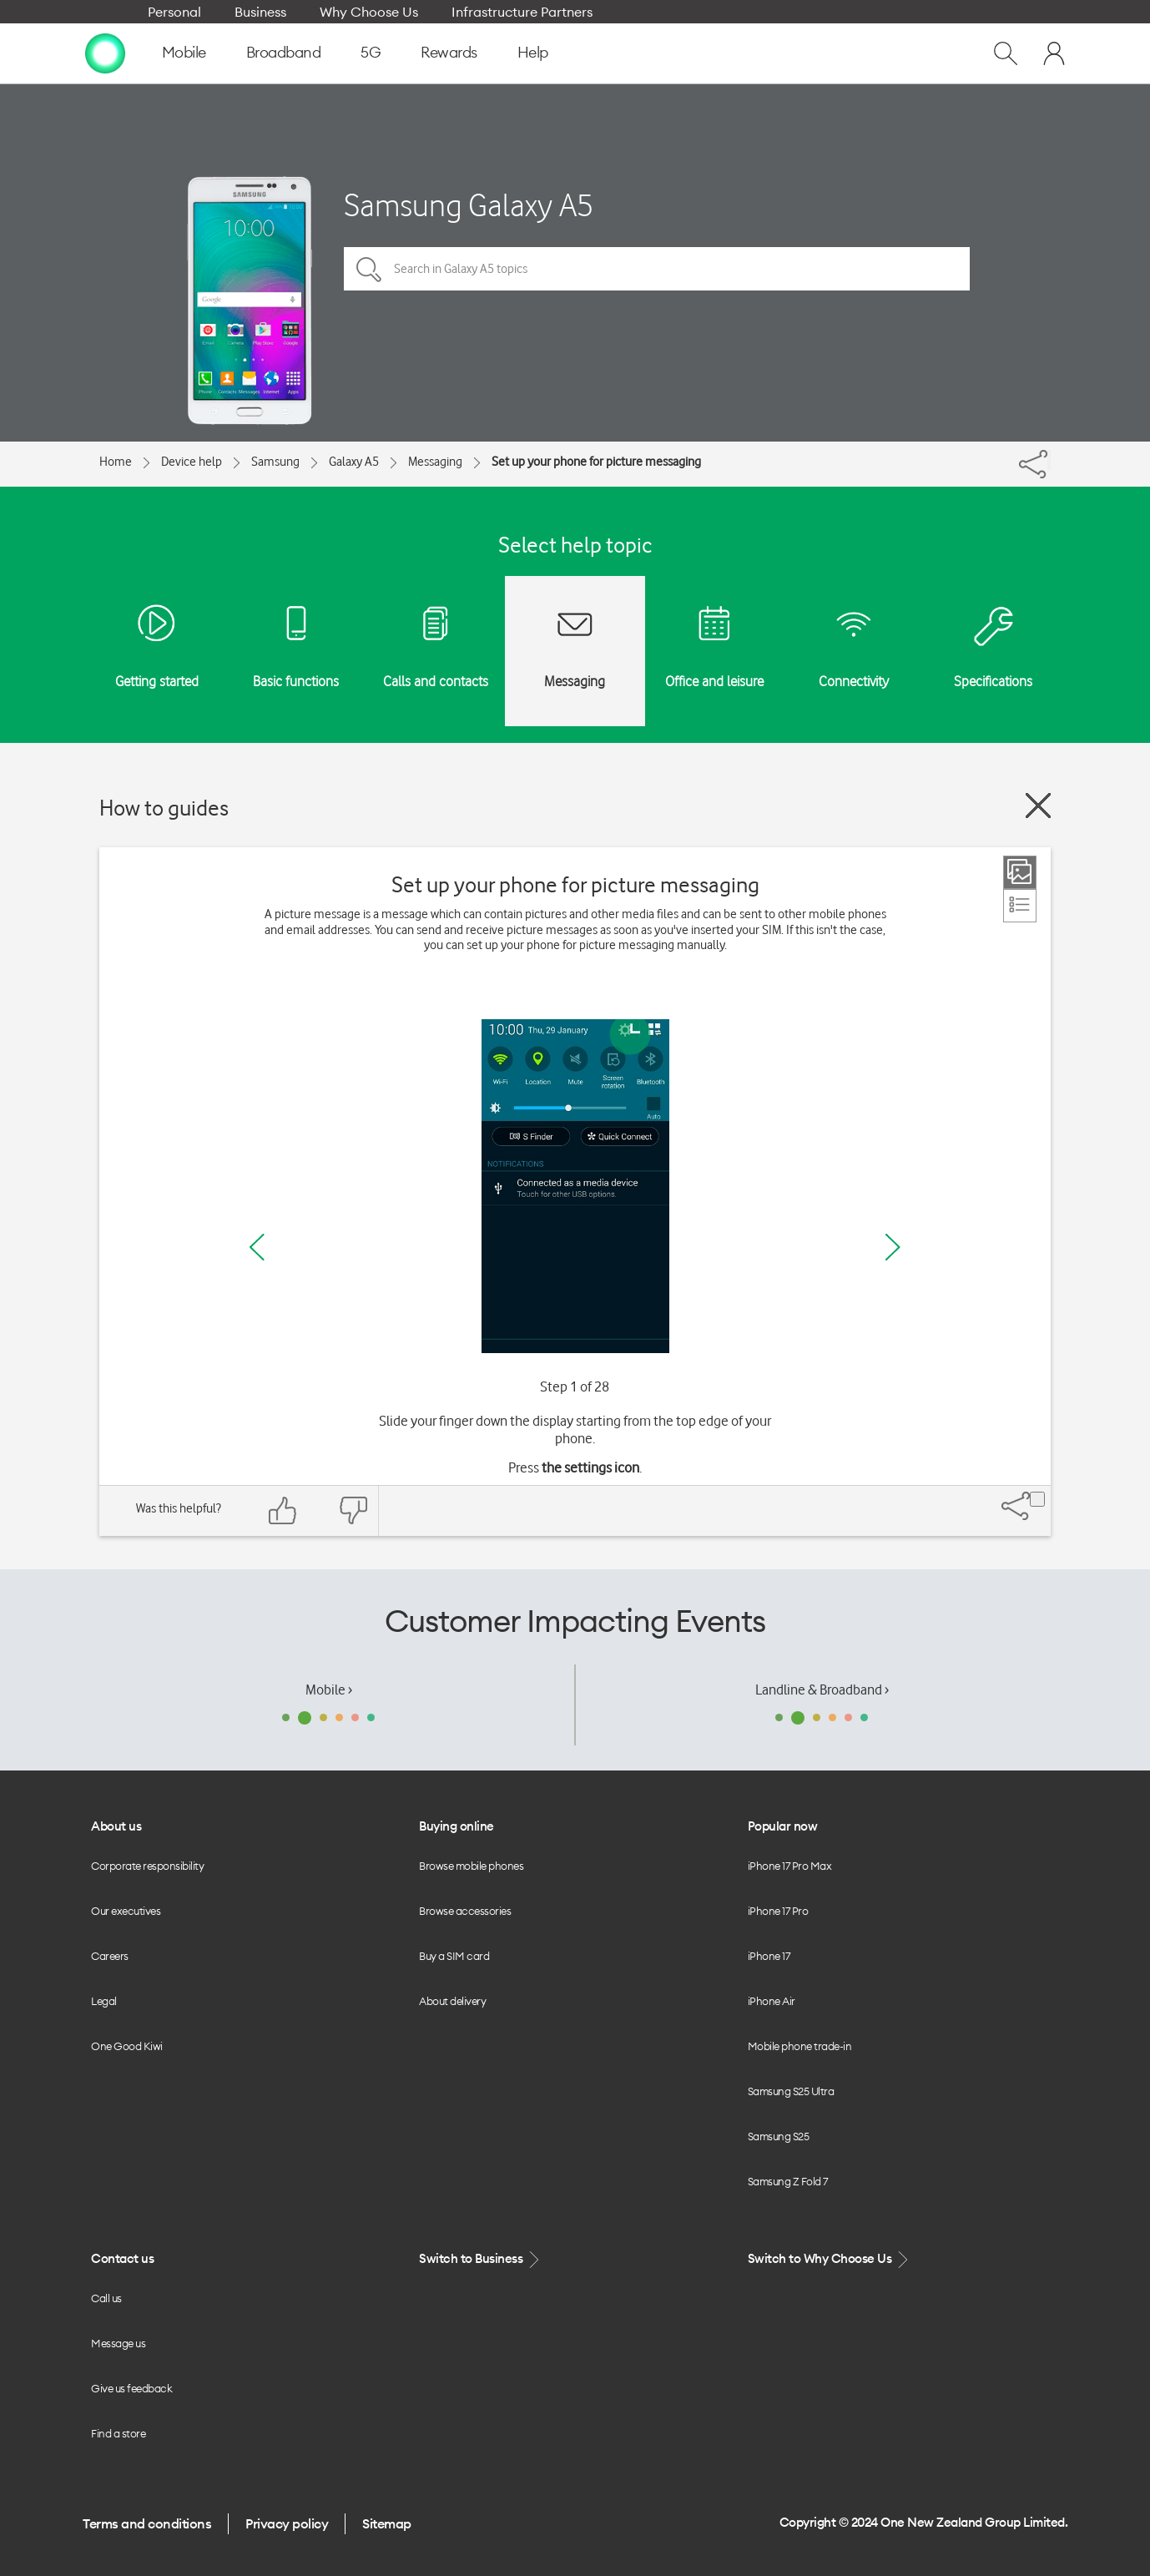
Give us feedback (131, 2388)
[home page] (105, 52)
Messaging (435, 461)
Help (532, 52)
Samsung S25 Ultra (791, 2091)
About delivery (452, 2001)
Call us (106, 2298)
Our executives (125, 1910)
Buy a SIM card (454, 1955)
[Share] (1049, 460)
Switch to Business (480, 2259)
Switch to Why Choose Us (829, 2259)
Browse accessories (465, 1910)
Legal (104, 2001)
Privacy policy (286, 2523)
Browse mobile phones (471, 1865)
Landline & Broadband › (822, 1689)
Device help (191, 461)
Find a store (118, 2433)
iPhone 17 (769, 1955)
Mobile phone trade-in (800, 2046)
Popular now (783, 1826)
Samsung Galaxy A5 (468, 205)
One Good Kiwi (127, 2046)
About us (116, 1826)
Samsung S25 (779, 2136)
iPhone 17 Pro (778, 1910)
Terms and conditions (147, 2523)
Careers (110, 1955)
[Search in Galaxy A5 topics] (657, 268)
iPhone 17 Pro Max (790, 1865)
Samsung (275, 461)
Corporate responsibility (147, 1865)
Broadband (283, 52)
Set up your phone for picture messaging (596, 461)
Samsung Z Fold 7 (788, 2181)
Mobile (184, 52)
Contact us (122, 2258)
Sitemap (386, 2523)
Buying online (456, 1826)
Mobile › (328, 1689)
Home (115, 461)
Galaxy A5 (354, 461)
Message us (118, 2343)
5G (371, 52)
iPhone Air (771, 2001)
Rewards (449, 52)
